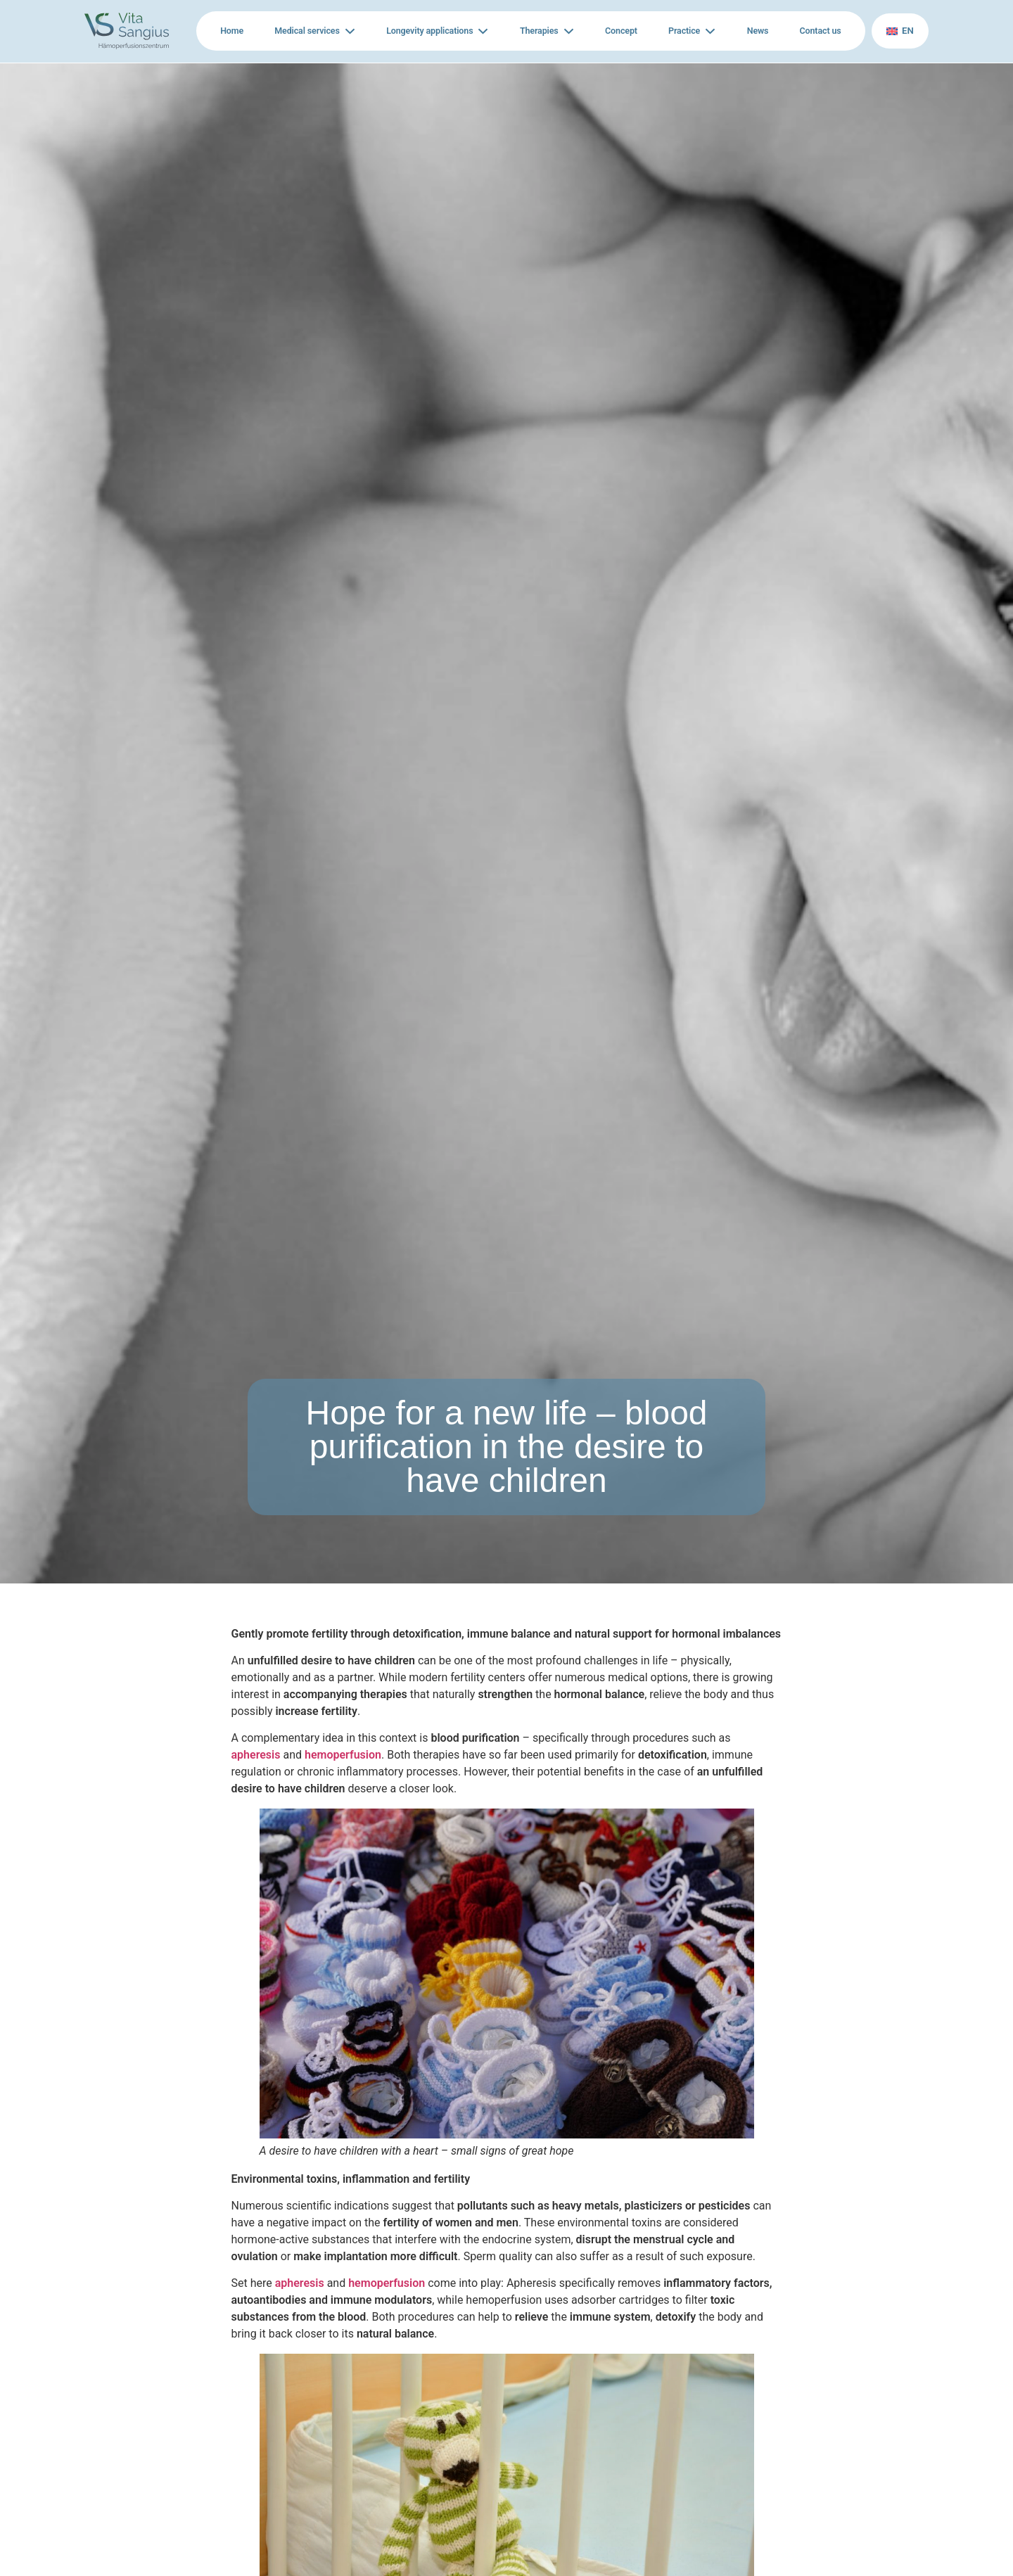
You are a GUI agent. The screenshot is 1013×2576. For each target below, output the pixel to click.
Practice (680, 31)
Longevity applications (429, 31)
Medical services (310, 31)
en (898, 31)
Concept (615, 31)
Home (233, 31)
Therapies (536, 31)
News (750, 31)
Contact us (815, 31)
